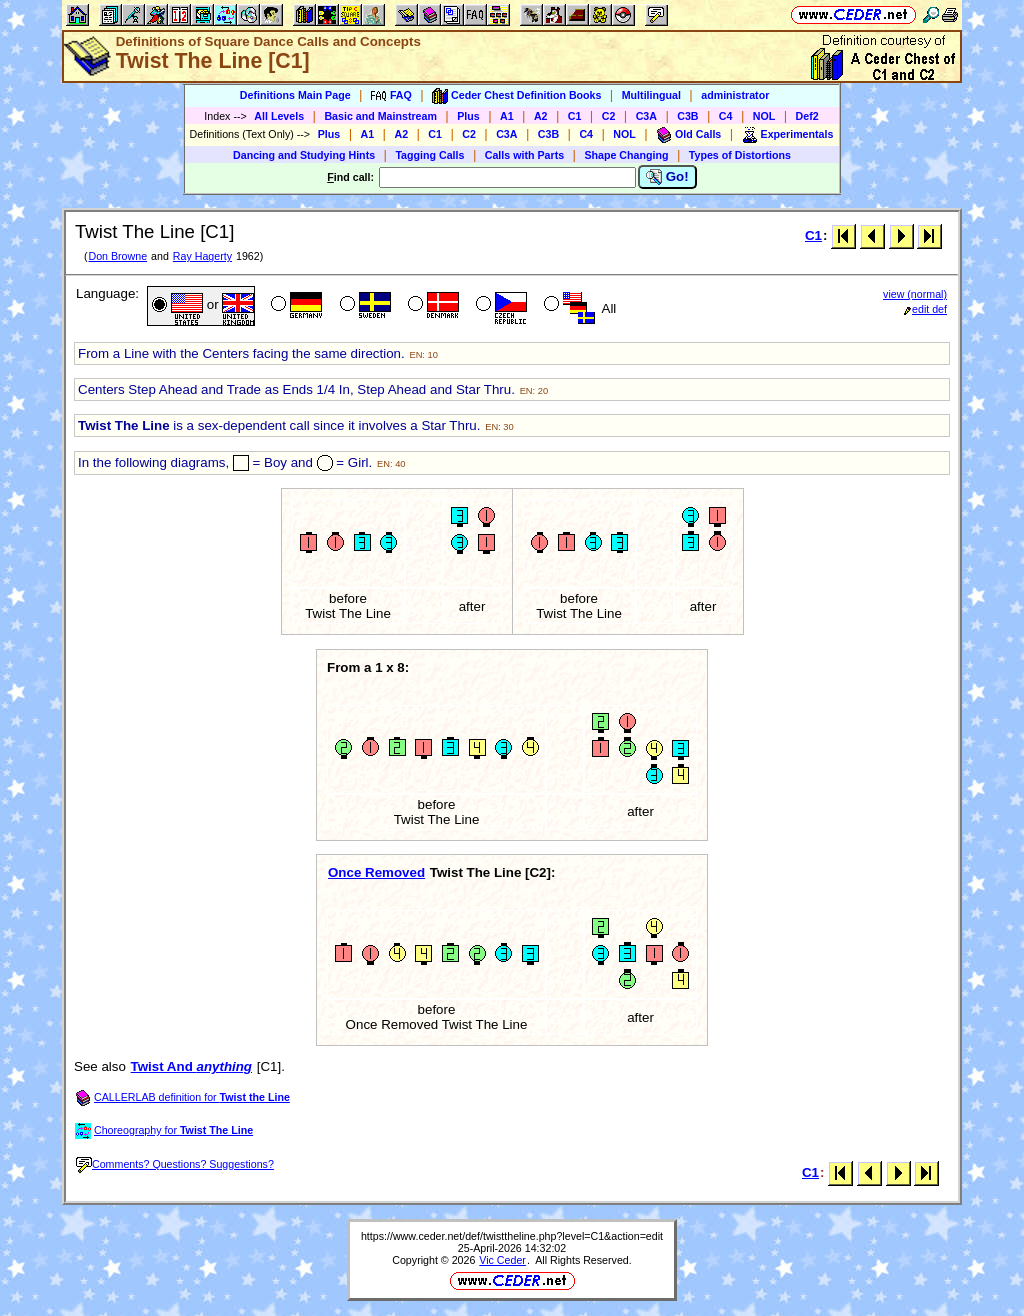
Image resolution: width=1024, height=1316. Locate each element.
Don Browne (117, 256)
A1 (507, 116)
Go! (667, 177)
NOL (764, 116)
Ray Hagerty (202, 256)
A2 (541, 116)
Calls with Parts (524, 155)
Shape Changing (626, 155)
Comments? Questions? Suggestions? (175, 1164)
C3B (687, 116)
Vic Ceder (502, 1260)
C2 (609, 116)
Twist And (191, 1066)
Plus (468, 116)
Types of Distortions (740, 155)
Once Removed (376, 872)
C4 (726, 116)
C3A (646, 116)
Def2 (807, 116)
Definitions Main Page (295, 95)
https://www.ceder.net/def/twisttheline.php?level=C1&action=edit (512, 1236)
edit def (925, 309)
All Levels (279, 116)
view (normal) (915, 294)
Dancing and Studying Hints (304, 155)
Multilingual (651, 95)
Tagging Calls (429, 155)
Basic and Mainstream (380, 116)
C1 (575, 116)
